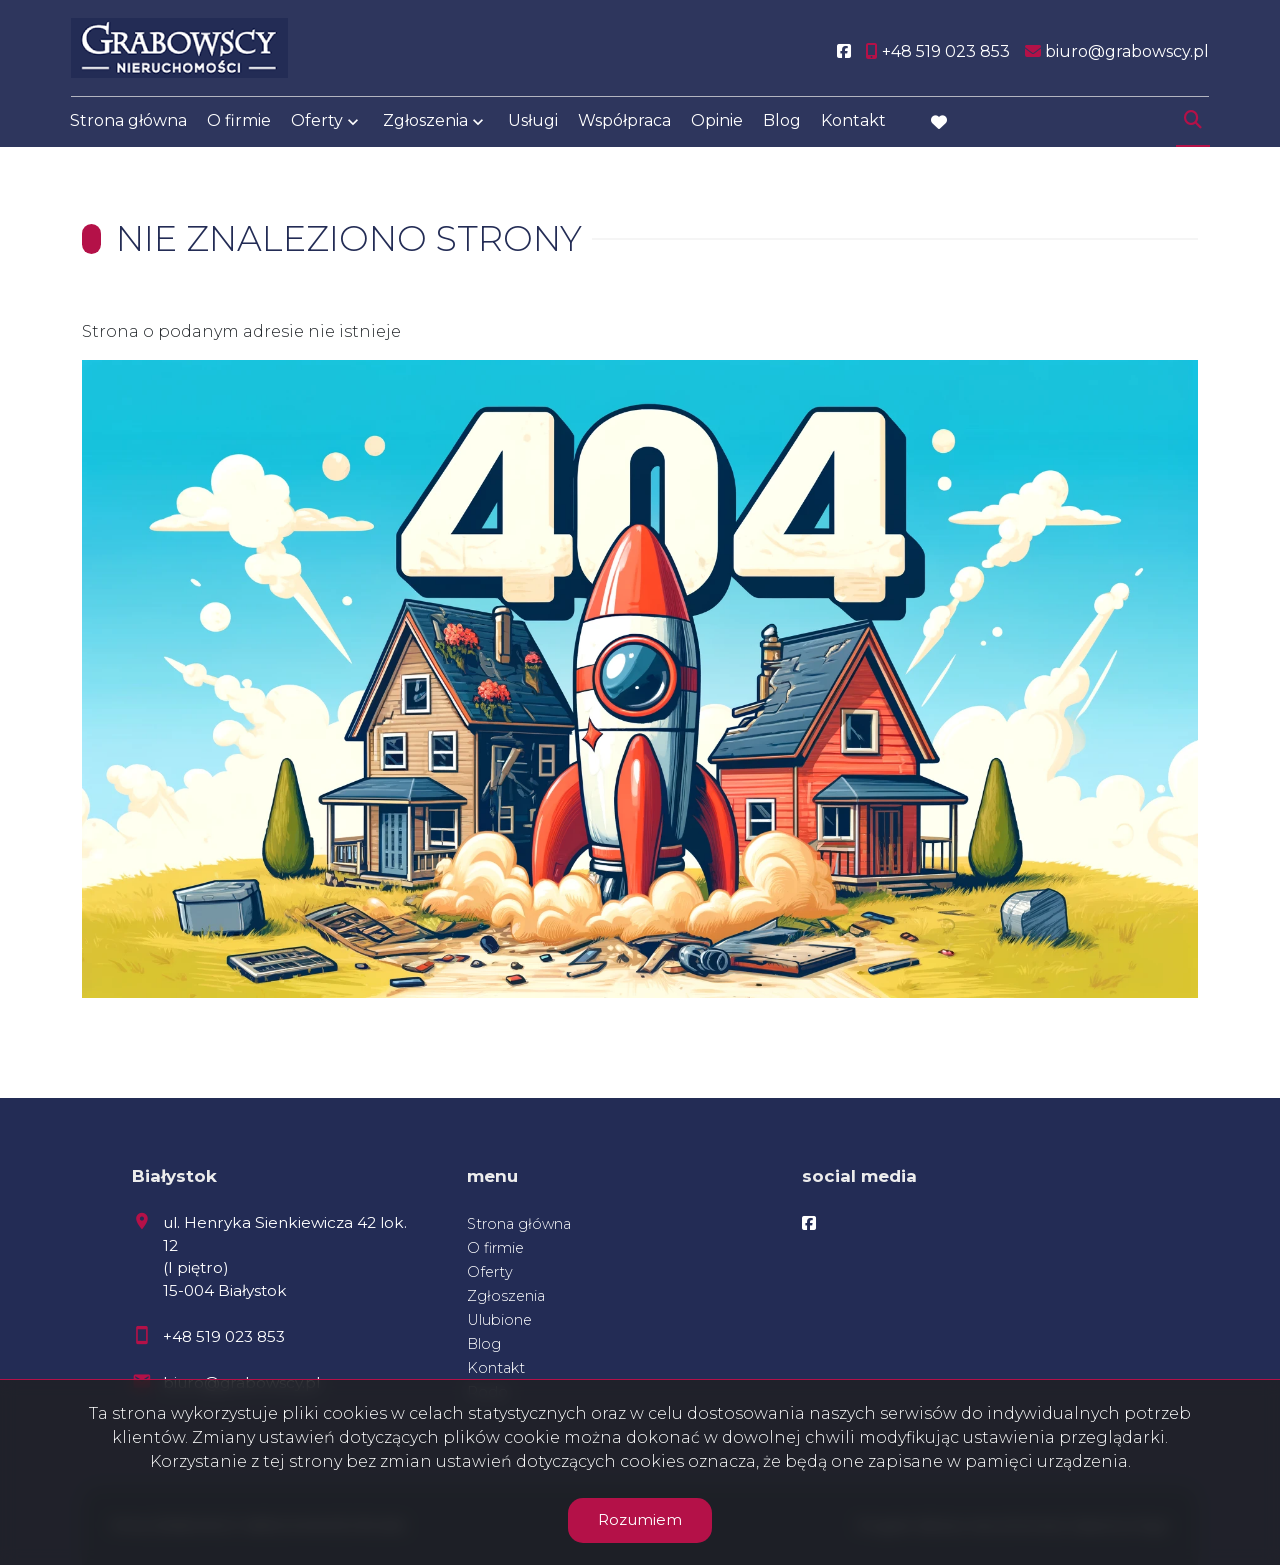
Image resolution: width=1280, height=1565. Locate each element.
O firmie (239, 122)
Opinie (717, 122)
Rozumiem (640, 1519)
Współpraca (624, 122)
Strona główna (128, 122)
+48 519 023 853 (224, 1336)
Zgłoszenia (425, 122)
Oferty (317, 122)
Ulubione (499, 1320)
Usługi (533, 122)
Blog (782, 122)
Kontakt (853, 122)
